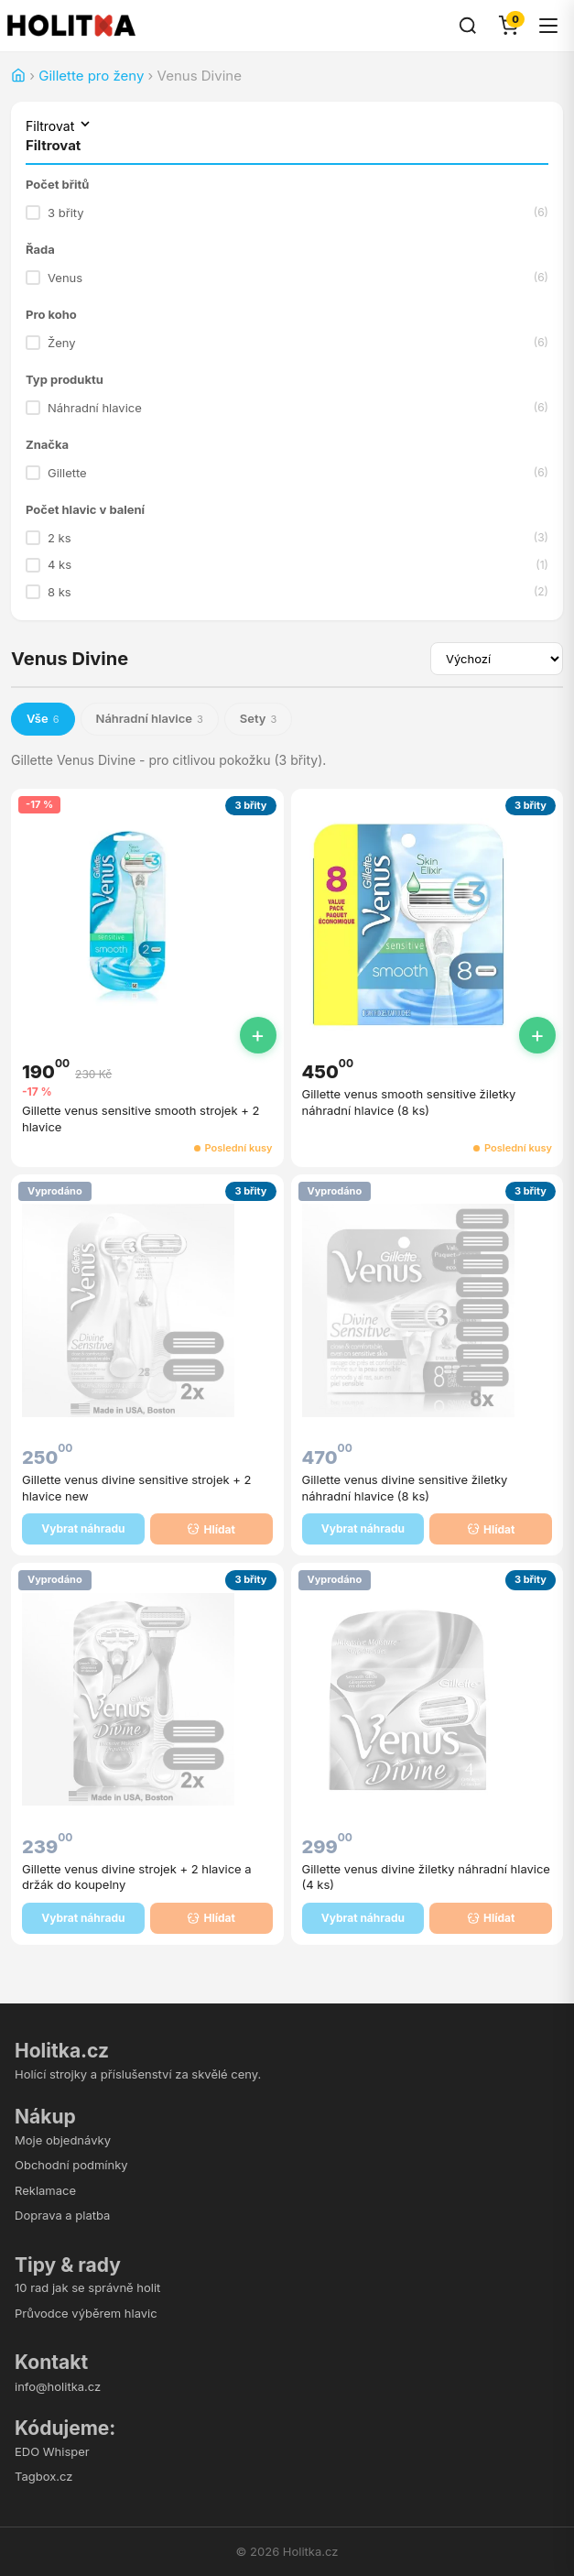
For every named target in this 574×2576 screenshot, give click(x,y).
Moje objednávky (63, 2140)
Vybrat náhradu (83, 1528)
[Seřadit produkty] (496, 658)
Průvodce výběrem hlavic (86, 2313)
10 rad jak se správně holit (87, 2287)
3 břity (287, 212)
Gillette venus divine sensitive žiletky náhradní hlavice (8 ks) (405, 1487)
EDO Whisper (52, 2451)
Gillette (287, 472)
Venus (287, 277)
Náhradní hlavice (287, 407)
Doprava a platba (62, 2215)
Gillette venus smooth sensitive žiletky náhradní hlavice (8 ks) (409, 1102)
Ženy (287, 342)
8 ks (287, 592)
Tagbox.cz (43, 2476)
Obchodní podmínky (71, 2164)
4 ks (287, 565)
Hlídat (210, 1529)
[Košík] (508, 25)
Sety (258, 718)
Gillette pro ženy (91, 75)
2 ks (287, 537)
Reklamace (45, 2190)
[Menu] (548, 25)
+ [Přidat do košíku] (258, 1034)
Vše (43, 718)
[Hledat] (467, 25)
